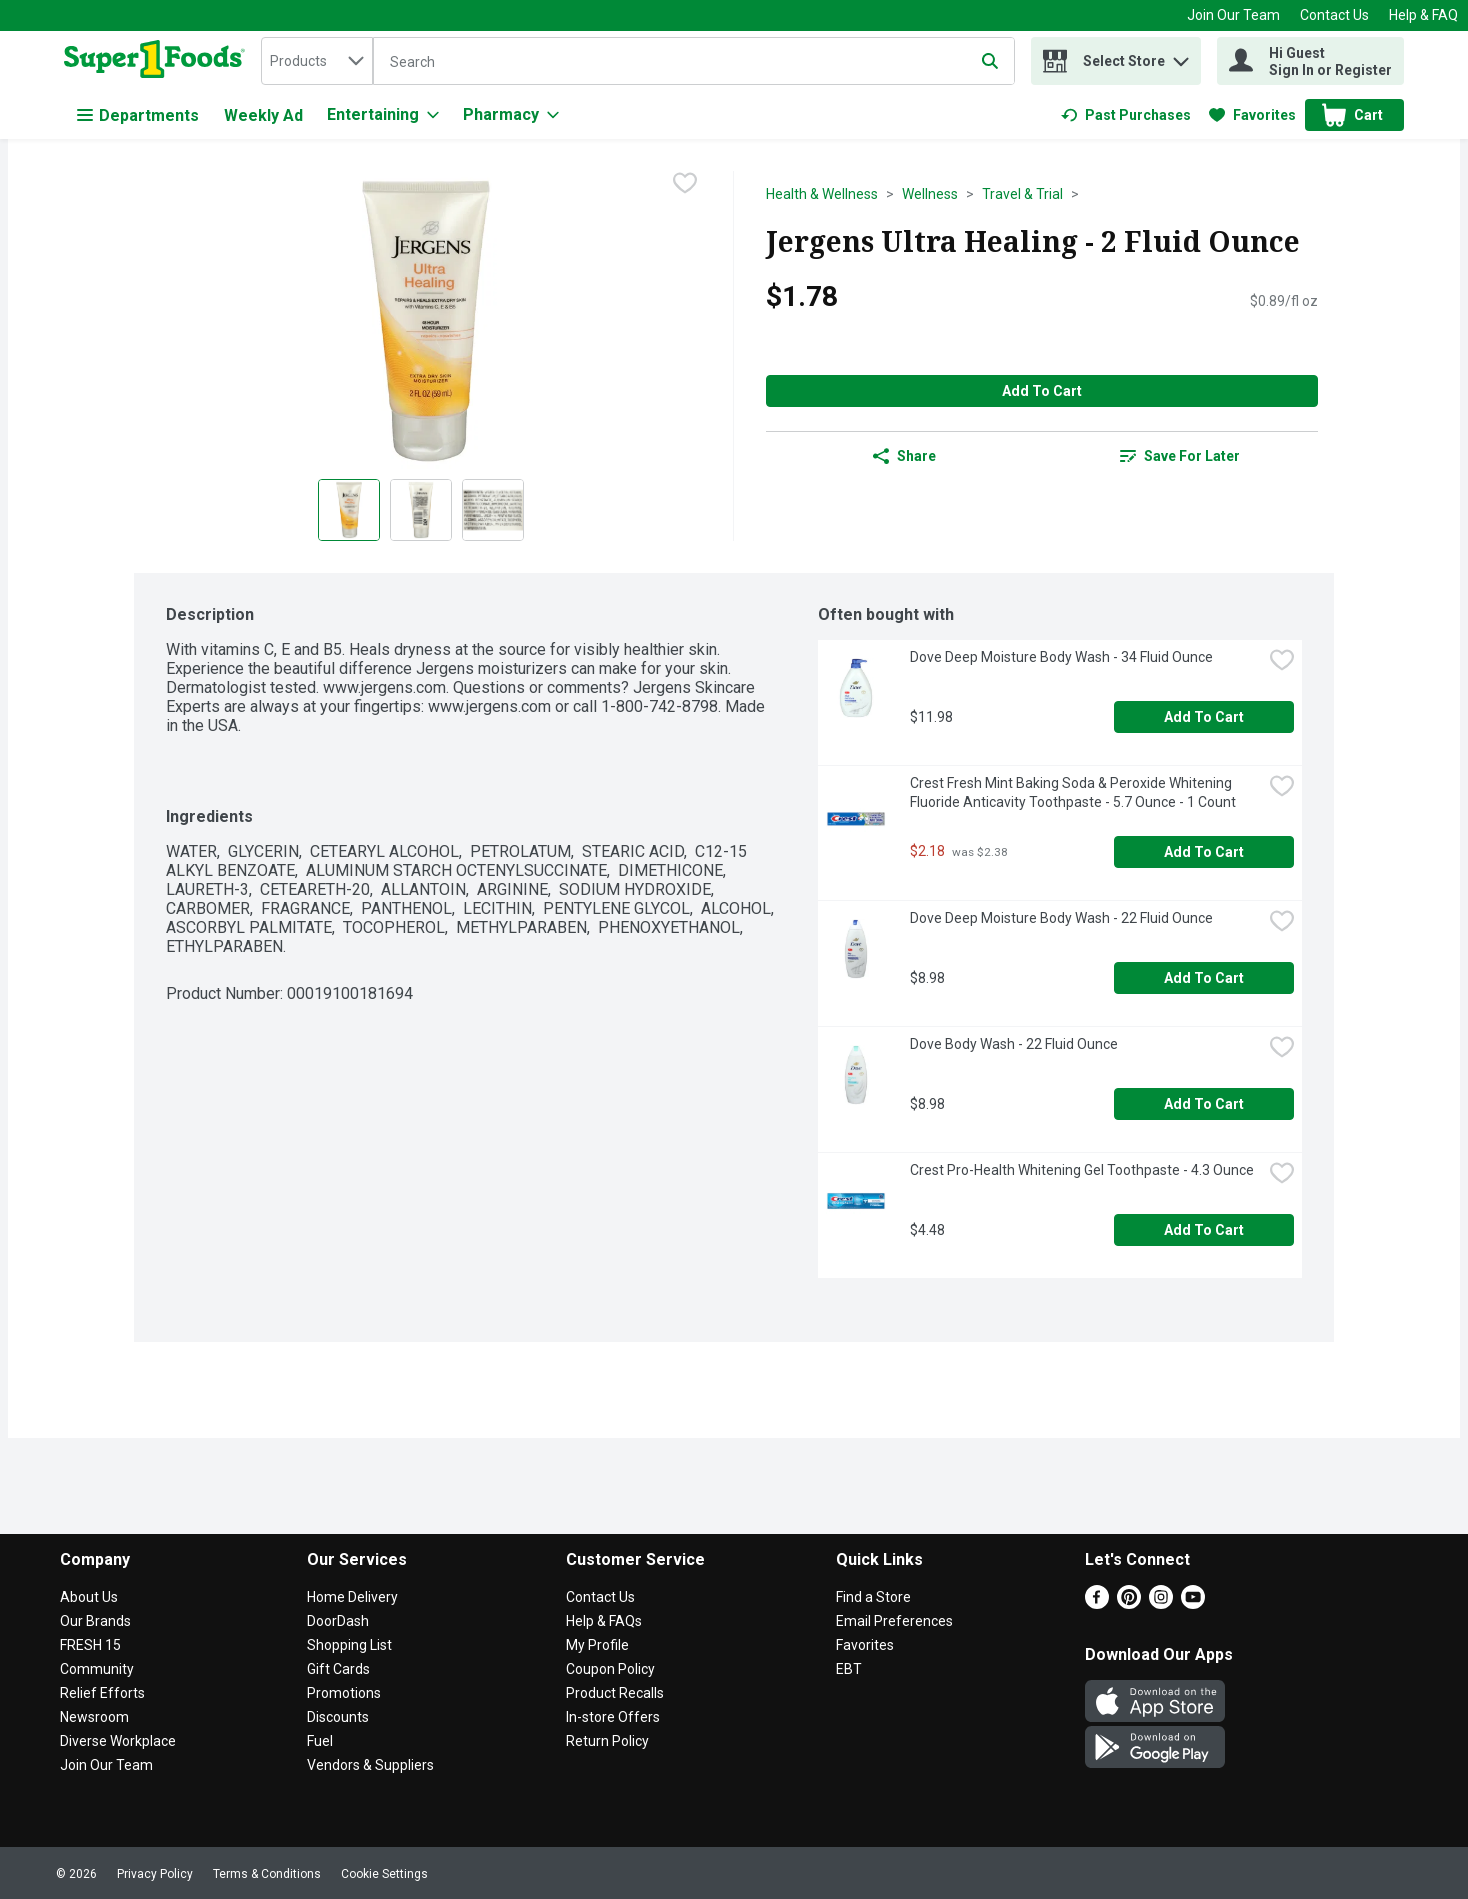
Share (904, 456)
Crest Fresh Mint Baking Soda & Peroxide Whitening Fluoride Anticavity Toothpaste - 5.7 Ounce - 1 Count (1073, 792)
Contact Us (1334, 15)
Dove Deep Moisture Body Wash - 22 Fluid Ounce (1061, 918)
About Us (89, 1597)
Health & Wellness (822, 194)
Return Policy (607, 1741)
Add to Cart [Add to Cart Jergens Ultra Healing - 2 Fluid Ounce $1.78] (1042, 391)
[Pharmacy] (511, 115)
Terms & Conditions (267, 1874)
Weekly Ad (263, 115)
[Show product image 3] (493, 510)
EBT (849, 1669)
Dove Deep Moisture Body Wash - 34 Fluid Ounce (1061, 657)
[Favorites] (1252, 115)
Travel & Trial (1022, 194)
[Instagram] (1161, 1603)
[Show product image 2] (421, 510)
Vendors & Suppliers (370, 1765)
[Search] (694, 62)
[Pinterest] (1129, 1603)
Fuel (320, 1741)
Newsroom (94, 1717)
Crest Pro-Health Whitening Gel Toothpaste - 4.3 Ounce (1082, 1170)
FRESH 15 (90, 1645)
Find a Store (873, 1597)
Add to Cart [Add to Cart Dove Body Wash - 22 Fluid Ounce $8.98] (1204, 1104)
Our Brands (95, 1621)
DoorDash (338, 1621)
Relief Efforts (102, 1693)
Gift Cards (338, 1669)
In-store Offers (613, 1717)
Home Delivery (352, 1597)
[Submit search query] (990, 61)
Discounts (338, 1717)
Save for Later (1180, 456)
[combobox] (317, 61)
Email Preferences (894, 1621)
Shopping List (349, 1645)
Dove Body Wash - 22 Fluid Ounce (1014, 1044)
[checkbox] (685, 185)
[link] (1126, 115)
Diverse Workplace (118, 1741)
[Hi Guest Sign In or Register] (1310, 61)
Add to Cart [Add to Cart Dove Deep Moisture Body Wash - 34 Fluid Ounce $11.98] (1204, 717)
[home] (158, 61)
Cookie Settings (384, 1874)
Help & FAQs (604, 1621)
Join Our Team (1233, 15)
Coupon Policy (610, 1669)
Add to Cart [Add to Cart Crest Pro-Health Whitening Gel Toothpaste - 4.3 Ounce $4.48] (1204, 1230)
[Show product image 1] (349, 510)
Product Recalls (615, 1693)
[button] (1181, 56)
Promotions (344, 1693)
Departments (138, 115)
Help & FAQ (1423, 15)
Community (97, 1669)
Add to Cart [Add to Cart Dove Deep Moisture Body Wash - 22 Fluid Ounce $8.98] (1204, 978)
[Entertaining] (383, 115)
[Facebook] (1097, 1603)
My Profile (597, 1645)
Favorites (865, 1645)
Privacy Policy (155, 1874)
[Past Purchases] (1126, 115)
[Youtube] (1193, 1603)
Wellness (930, 194)
